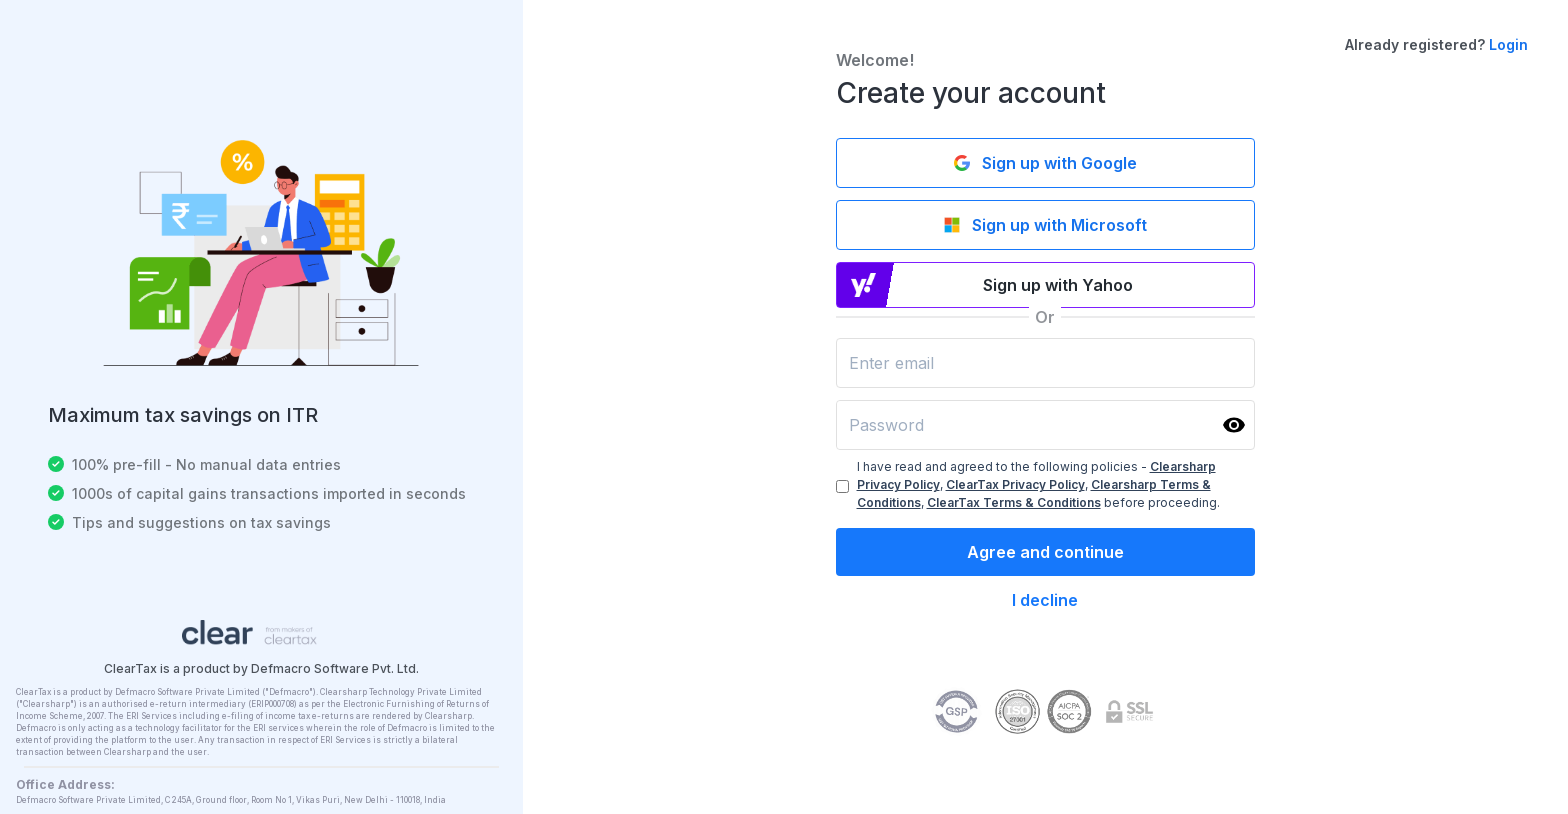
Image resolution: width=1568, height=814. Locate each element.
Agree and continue (1045, 552)
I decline (1045, 600)
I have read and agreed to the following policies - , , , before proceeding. (1038, 484)
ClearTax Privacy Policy (1015, 484)
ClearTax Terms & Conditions (1014, 502)
